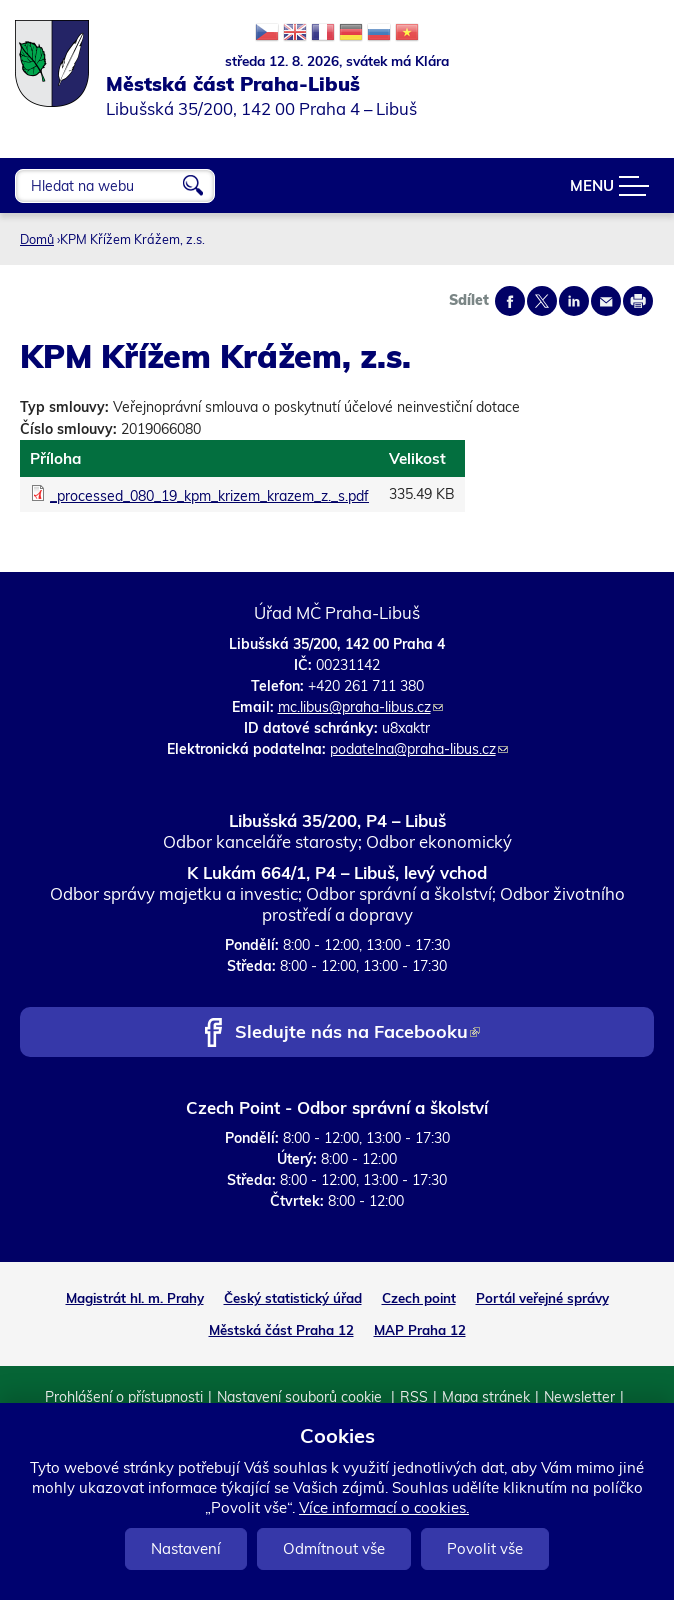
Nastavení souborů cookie (301, 1397)
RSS (414, 1397)
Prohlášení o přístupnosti (124, 1397)
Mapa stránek (486, 1397)
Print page (638, 301)
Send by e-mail (606, 301)
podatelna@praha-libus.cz (419, 749)
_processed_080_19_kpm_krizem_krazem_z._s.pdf (209, 496)
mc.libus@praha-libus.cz (360, 707)
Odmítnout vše (334, 1548)
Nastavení (186, 1548)
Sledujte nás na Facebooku (357, 1033)
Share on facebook (510, 301)
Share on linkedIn (574, 301)
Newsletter (579, 1397)
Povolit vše (485, 1548)
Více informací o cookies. (384, 1507)
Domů (37, 239)
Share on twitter (542, 301)
